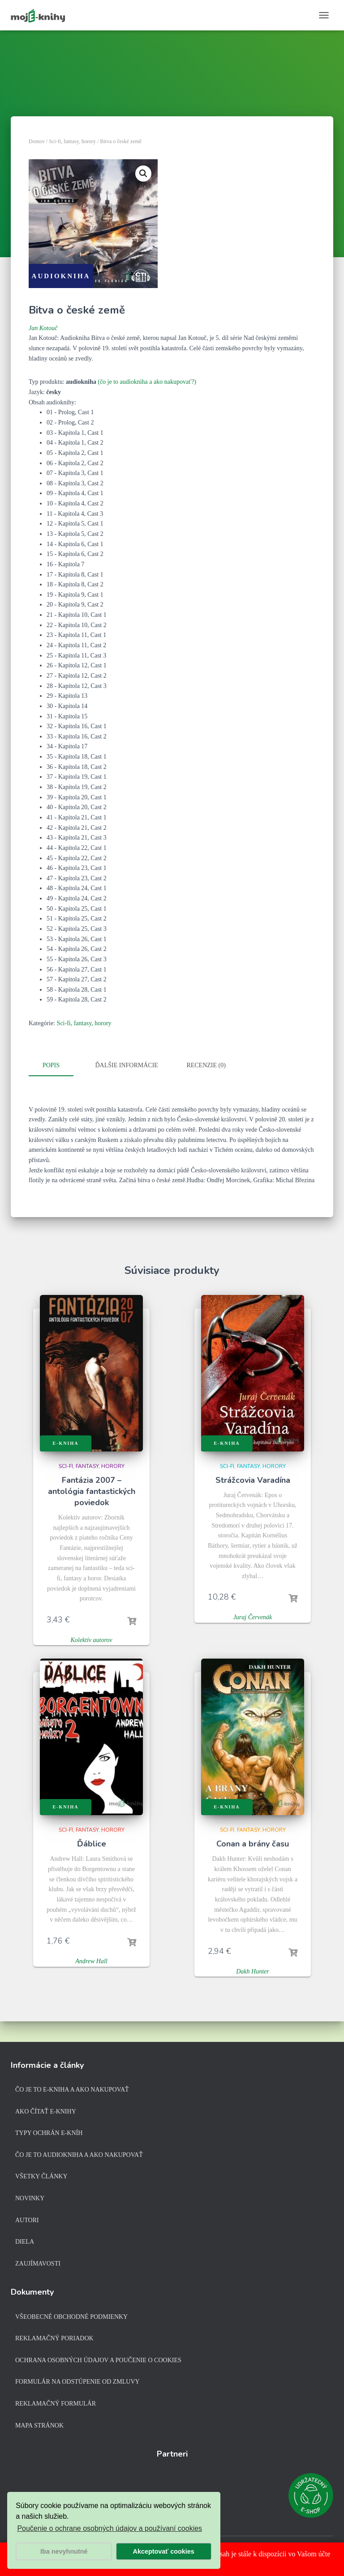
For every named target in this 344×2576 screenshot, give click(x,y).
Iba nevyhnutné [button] (64, 2551)
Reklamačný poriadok (54, 2338)
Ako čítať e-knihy (45, 2111)
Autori (27, 2220)
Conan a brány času (252, 1842)
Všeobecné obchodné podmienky (71, 2316)
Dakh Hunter (252, 1969)
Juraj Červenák (252, 1615)
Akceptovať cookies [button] (163, 2551)
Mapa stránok (39, 2425)
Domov (37, 141)
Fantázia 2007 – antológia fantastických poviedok (91, 1489)
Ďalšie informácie (126, 1065)
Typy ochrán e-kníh (48, 2133)
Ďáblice (91, 1842)
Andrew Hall (91, 1959)
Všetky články (41, 2176)
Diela (24, 2241)
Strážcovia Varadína (252, 1478)
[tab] (58, 1066)
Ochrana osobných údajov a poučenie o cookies (98, 2360)
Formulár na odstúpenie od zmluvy (77, 2381)
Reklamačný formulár (55, 2403)
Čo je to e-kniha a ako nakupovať (72, 2089)
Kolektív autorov (91, 1638)
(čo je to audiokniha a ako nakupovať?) (147, 381)
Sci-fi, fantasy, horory (72, 141)
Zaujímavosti (37, 2263)
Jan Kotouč (43, 328)
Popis (51, 1065)
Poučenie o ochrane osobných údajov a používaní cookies (109, 2528)
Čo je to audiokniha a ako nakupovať (79, 2155)
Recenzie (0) (205, 1065)
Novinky (29, 2198)
